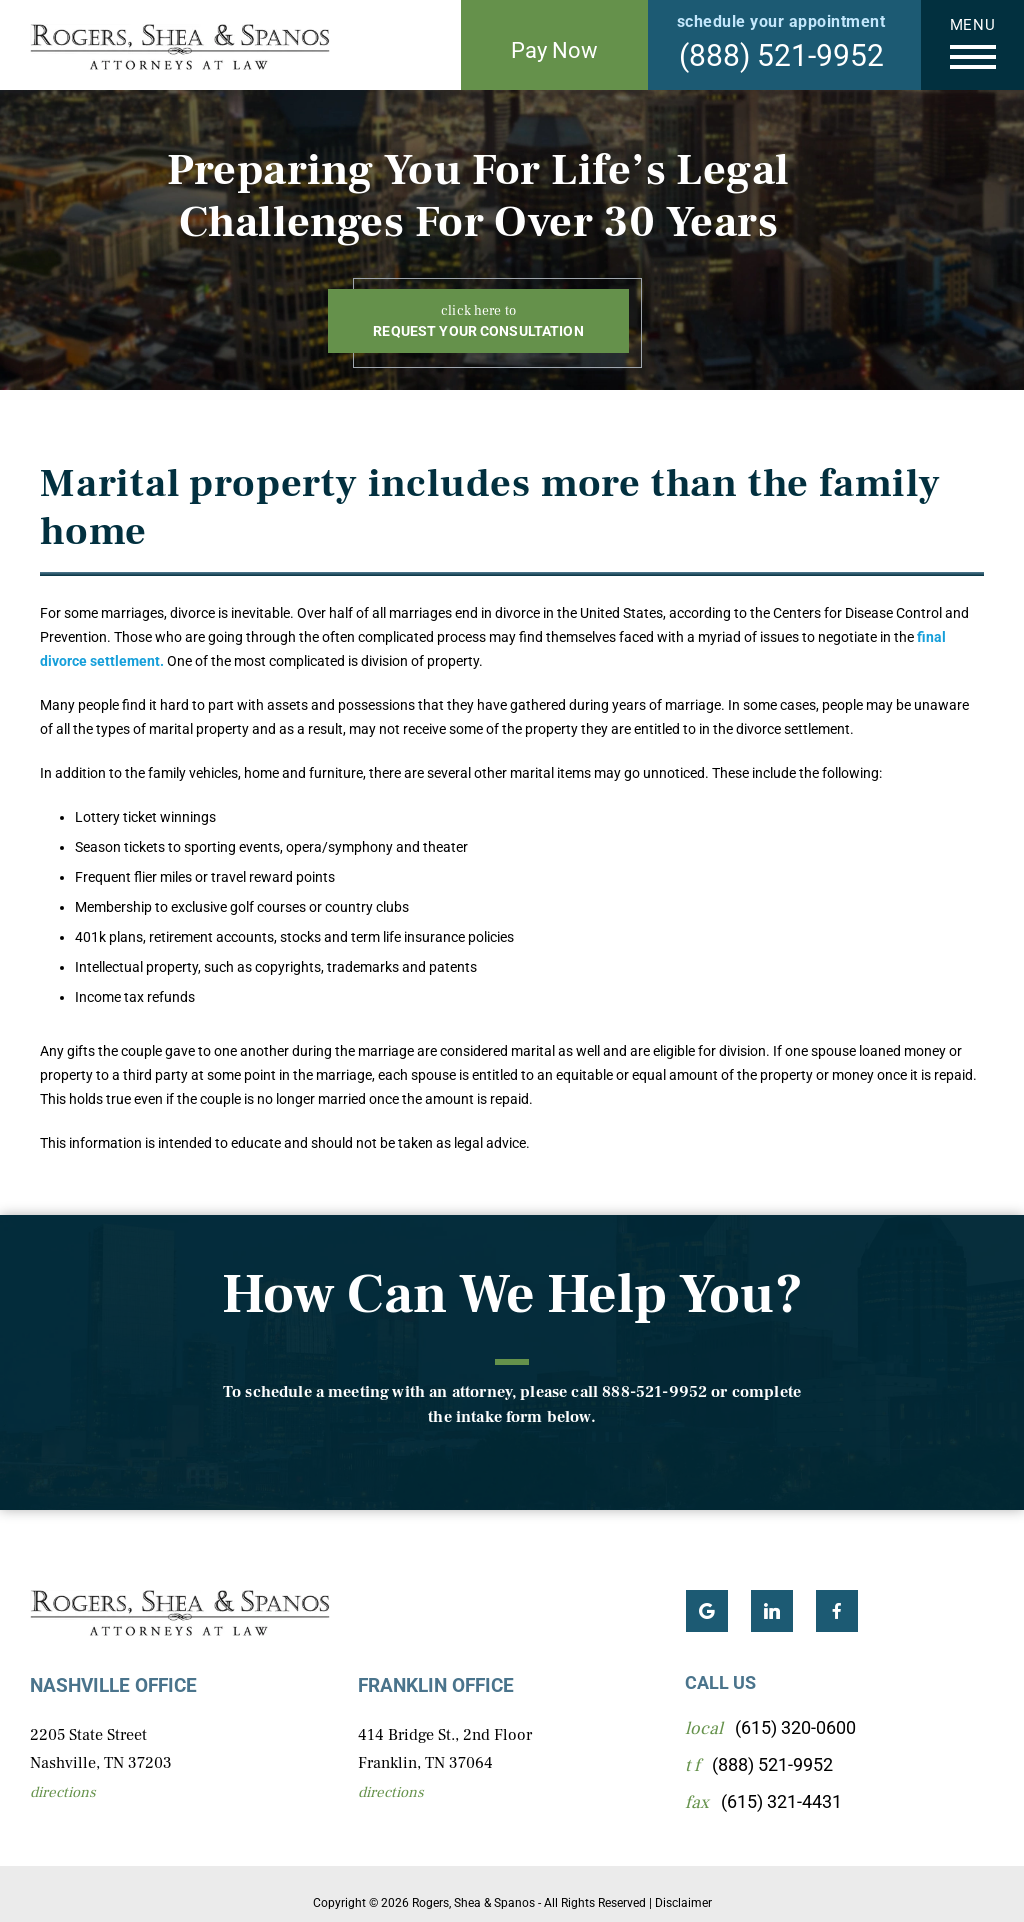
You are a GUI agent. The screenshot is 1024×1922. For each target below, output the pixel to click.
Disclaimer (683, 1903)
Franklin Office (436, 1685)
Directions (63, 1792)
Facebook (837, 1611)
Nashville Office (113, 1685)
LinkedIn (772, 1611)
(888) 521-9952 (781, 55)
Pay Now (554, 50)
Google (707, 1611)
